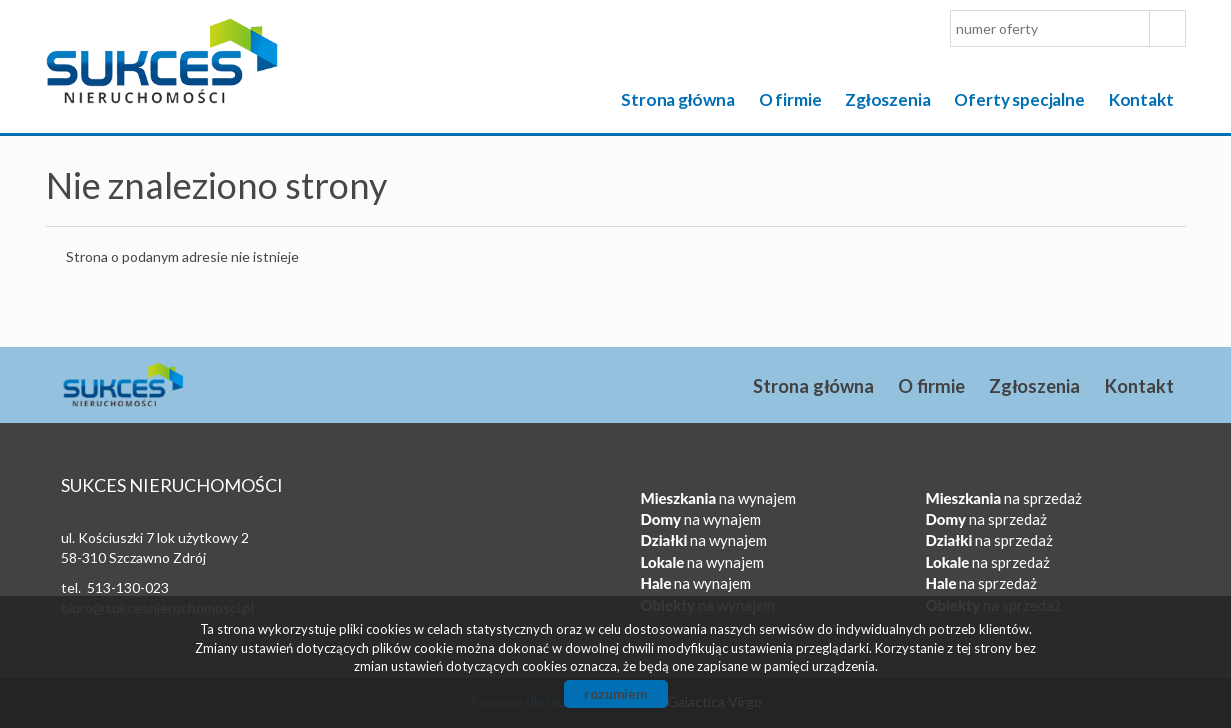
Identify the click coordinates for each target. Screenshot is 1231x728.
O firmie (790, 99)
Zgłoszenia (887, 99)
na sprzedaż (1004, 498)
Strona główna (678, 99)
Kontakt (1141, 99)
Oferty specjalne (1019, 99)
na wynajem (719, 498)
